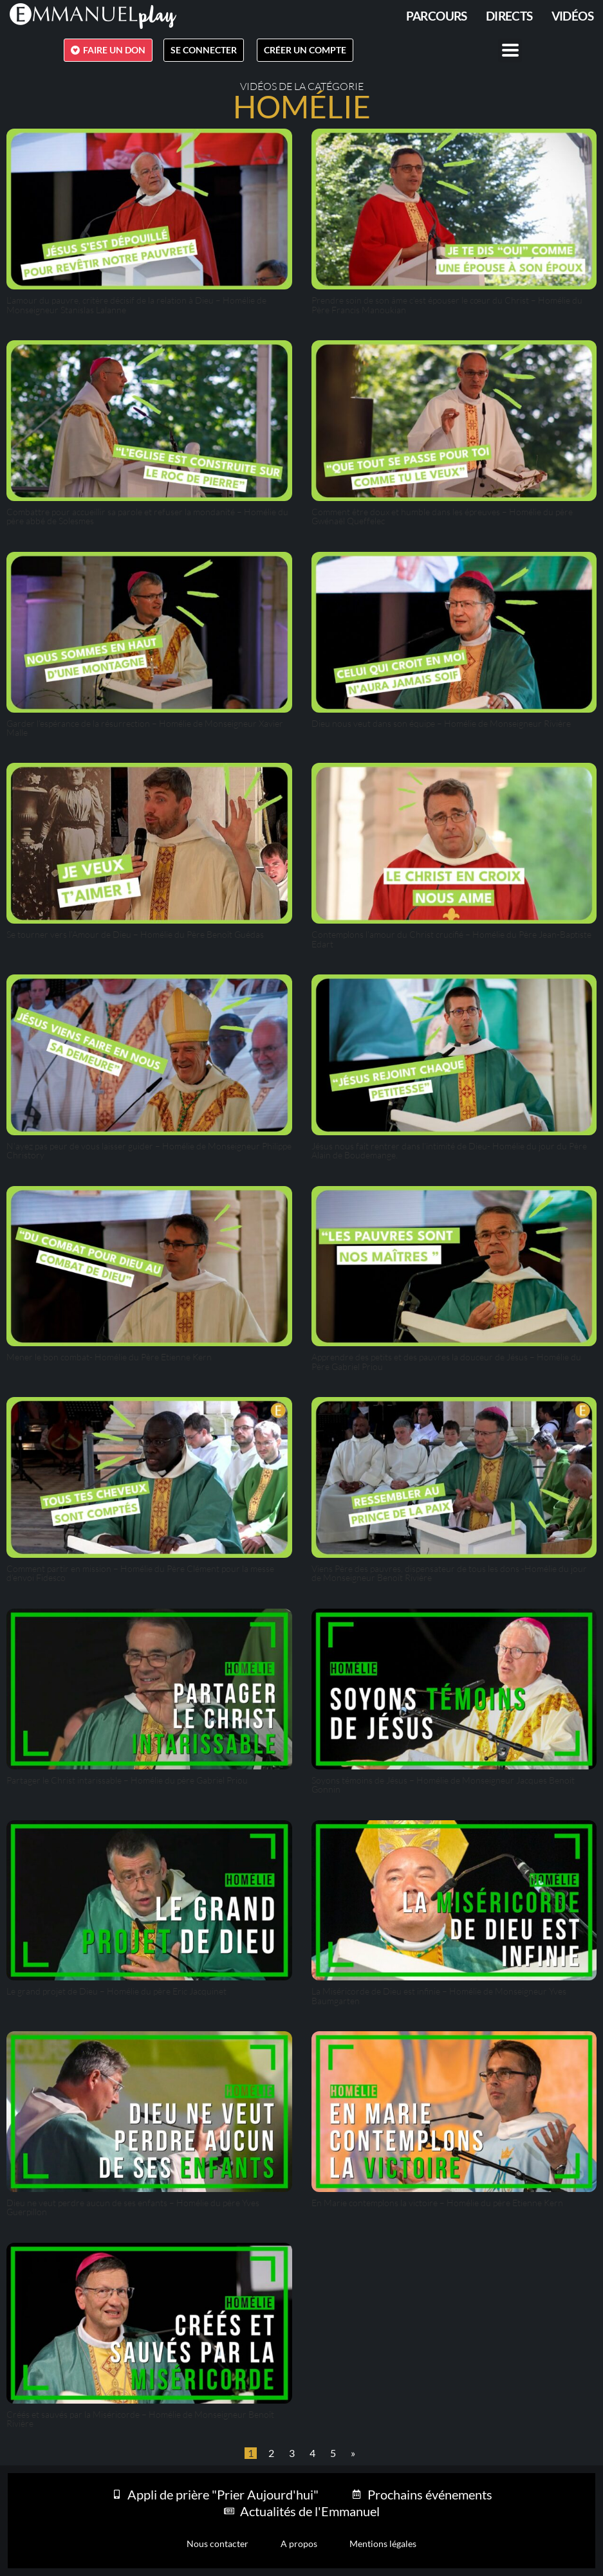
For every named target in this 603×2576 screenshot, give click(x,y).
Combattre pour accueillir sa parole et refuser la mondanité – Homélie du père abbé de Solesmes (147, 516)
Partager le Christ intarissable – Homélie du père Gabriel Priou (127, 1780)
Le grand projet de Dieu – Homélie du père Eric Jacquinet (116, 1991)
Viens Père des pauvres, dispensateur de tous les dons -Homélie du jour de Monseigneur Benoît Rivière (449, 1573)
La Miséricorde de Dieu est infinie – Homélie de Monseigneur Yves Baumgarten (438, 1995)
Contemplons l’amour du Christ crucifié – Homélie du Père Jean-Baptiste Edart (451, 939)
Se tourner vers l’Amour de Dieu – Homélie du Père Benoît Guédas (135, 934)
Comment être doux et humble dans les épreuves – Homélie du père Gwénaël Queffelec (442, 516)
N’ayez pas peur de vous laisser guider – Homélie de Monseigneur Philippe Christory (149, 1150)
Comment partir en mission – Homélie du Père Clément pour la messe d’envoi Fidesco (140, 1573)
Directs (509, 15)
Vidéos (572, 15)
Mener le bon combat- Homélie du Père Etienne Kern (109, 1356)
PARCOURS (436, 15)
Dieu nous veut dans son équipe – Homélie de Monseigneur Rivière (441, 723)
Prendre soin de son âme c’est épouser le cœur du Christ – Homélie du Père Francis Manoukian (446, 305)
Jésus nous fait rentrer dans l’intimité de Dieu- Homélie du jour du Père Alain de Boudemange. (449, 1150)
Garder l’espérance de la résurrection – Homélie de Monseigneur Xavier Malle (144, 728)
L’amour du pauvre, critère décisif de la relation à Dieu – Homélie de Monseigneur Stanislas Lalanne (136, 305)
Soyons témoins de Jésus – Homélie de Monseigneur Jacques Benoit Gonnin (443, 1785)
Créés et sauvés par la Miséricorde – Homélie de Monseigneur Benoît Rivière (140, 2419)
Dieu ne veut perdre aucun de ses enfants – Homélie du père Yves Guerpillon (132, 2207)
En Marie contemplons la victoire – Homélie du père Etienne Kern (437, 2202)
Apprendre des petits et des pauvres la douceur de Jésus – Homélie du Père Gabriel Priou (446, 1361)
